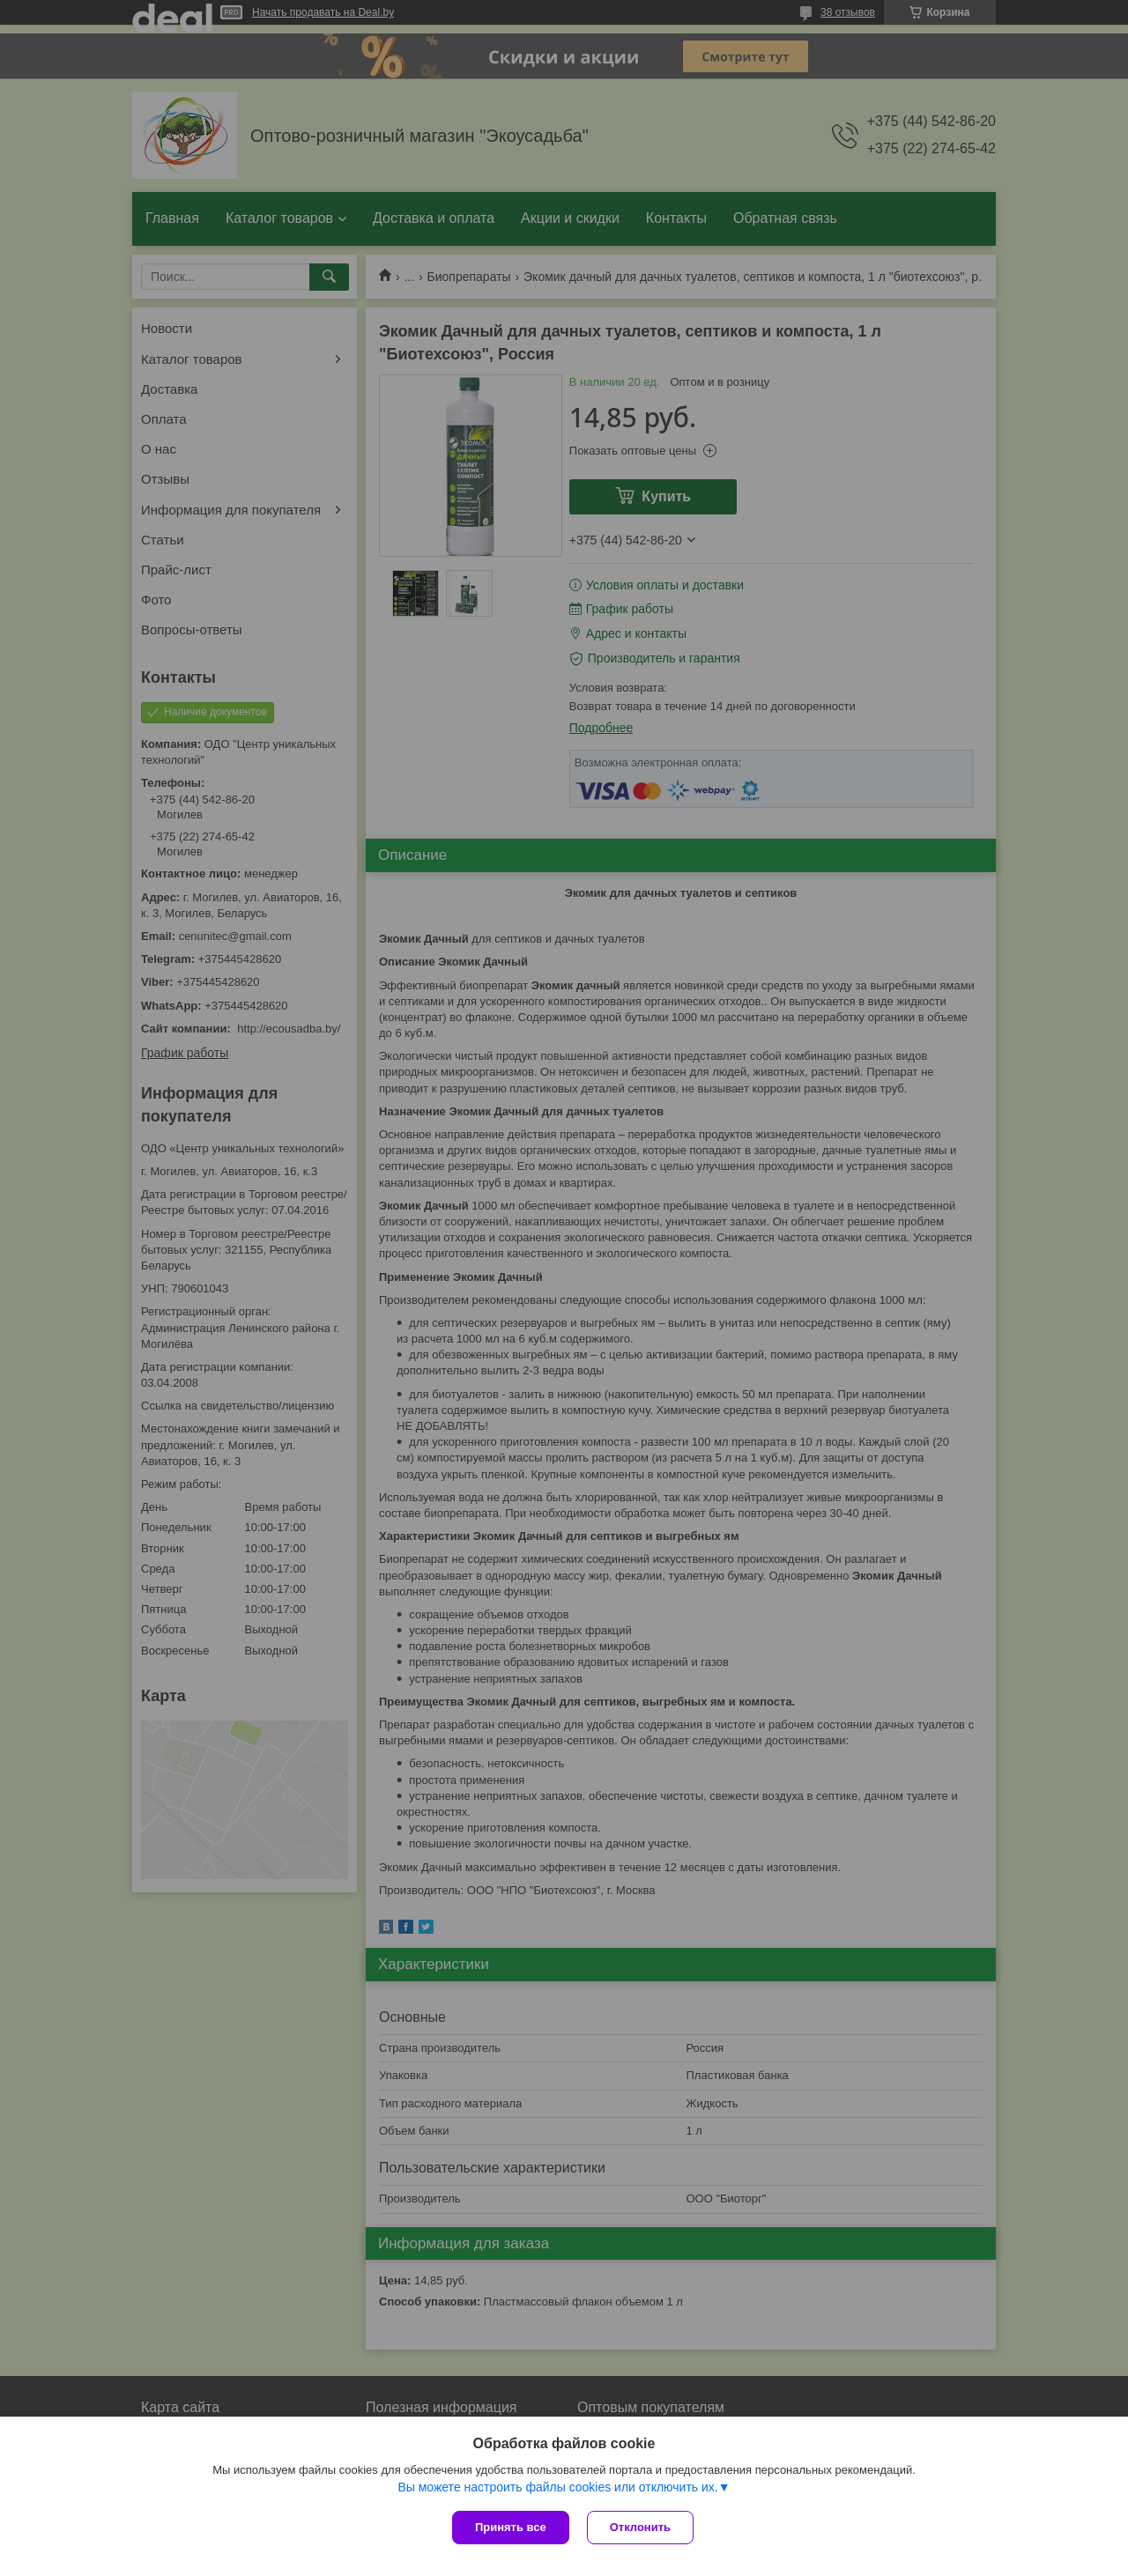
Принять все (510, 2527)
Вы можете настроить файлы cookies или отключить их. (557, 2487)
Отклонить (640, 2527)
